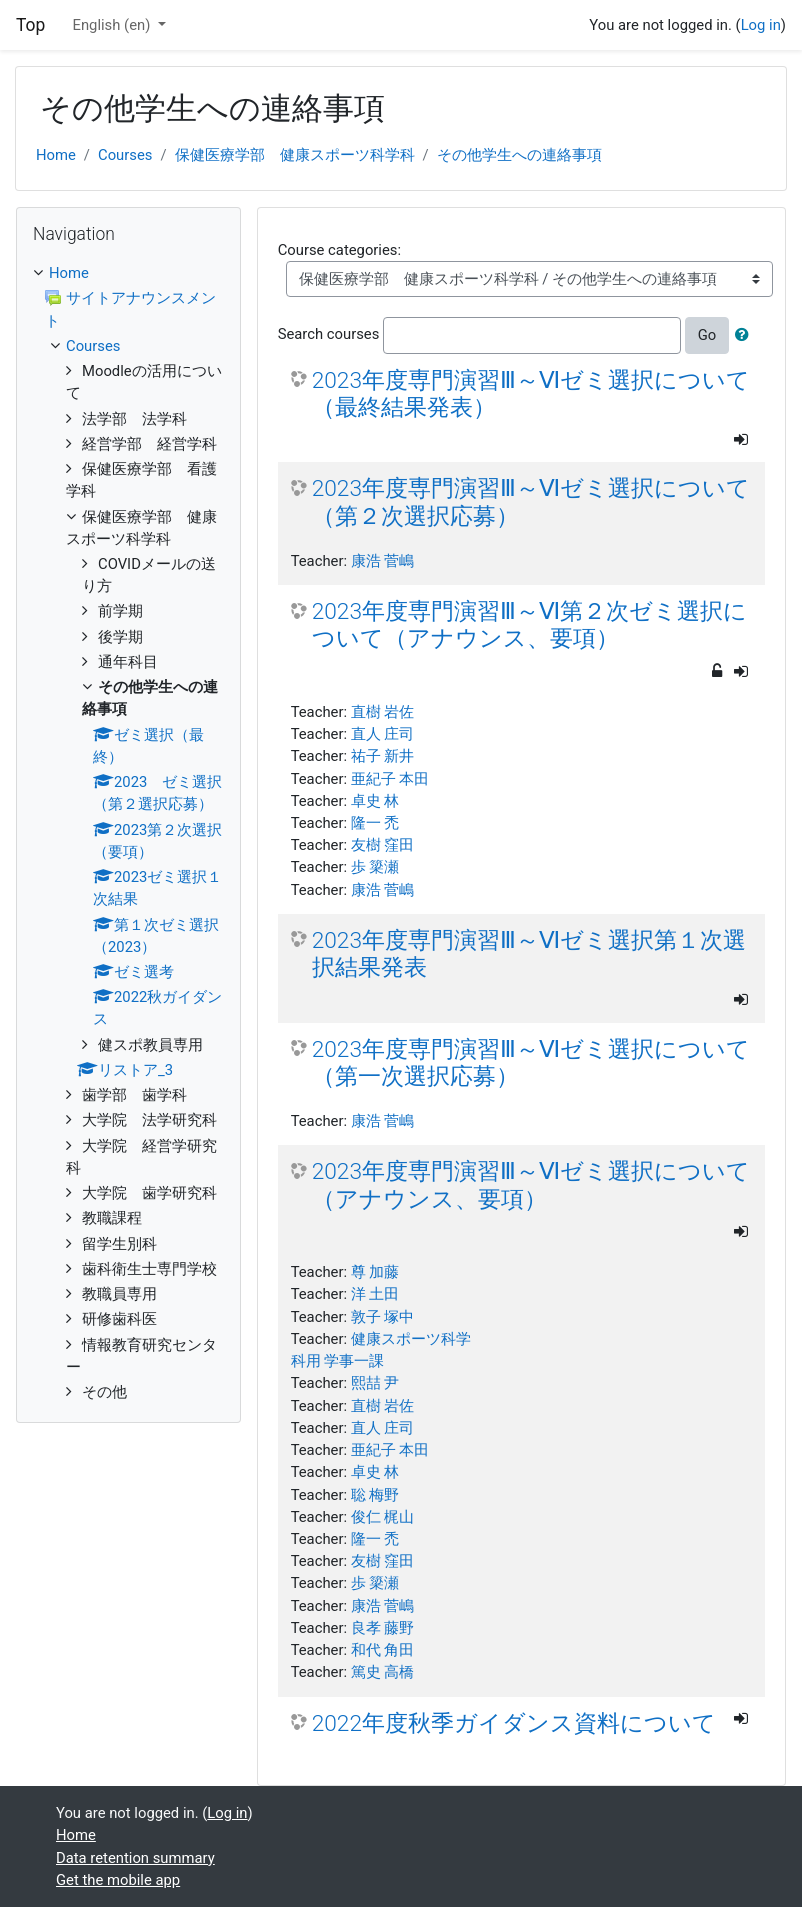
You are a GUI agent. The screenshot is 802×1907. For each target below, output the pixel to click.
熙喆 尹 (375, 1383)
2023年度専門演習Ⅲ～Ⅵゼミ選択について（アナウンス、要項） (531, 1185)
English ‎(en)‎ (114, 25)
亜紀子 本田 (390, 779)
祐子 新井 (383, 756)
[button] (746, 335)
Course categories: (339, 250)
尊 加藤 (375, 1272)
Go (707, 335)
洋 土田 (375, 1294)
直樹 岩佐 (383, 712)
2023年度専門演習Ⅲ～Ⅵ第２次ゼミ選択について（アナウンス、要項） (529, 625)
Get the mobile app (118, 1880)
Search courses (329, 334)
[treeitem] (128, 273)
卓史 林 (375, 801)
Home (56, 155)
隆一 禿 (375, 823)
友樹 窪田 (383, 845)
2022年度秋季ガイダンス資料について (514, 1723)
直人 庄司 (383, 734)
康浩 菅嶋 (383, 561)
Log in (761, 25)
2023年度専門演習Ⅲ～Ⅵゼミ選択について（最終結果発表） (531, 394)
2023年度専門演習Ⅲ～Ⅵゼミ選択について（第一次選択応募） (531, 1063)
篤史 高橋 (383, 1672)
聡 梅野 (375, 1495)
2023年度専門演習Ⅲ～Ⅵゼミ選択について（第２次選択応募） (531, 502)
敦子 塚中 (383, 1317)
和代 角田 (383, 1650)
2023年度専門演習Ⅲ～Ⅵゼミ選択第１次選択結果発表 (529, 954)
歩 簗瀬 (375, 867)
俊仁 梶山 (383, 1517)
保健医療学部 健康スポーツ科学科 (295, 155)
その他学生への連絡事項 (519, 155)
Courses (125, 155)
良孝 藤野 (383, 1628)
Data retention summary (135, 1858)
